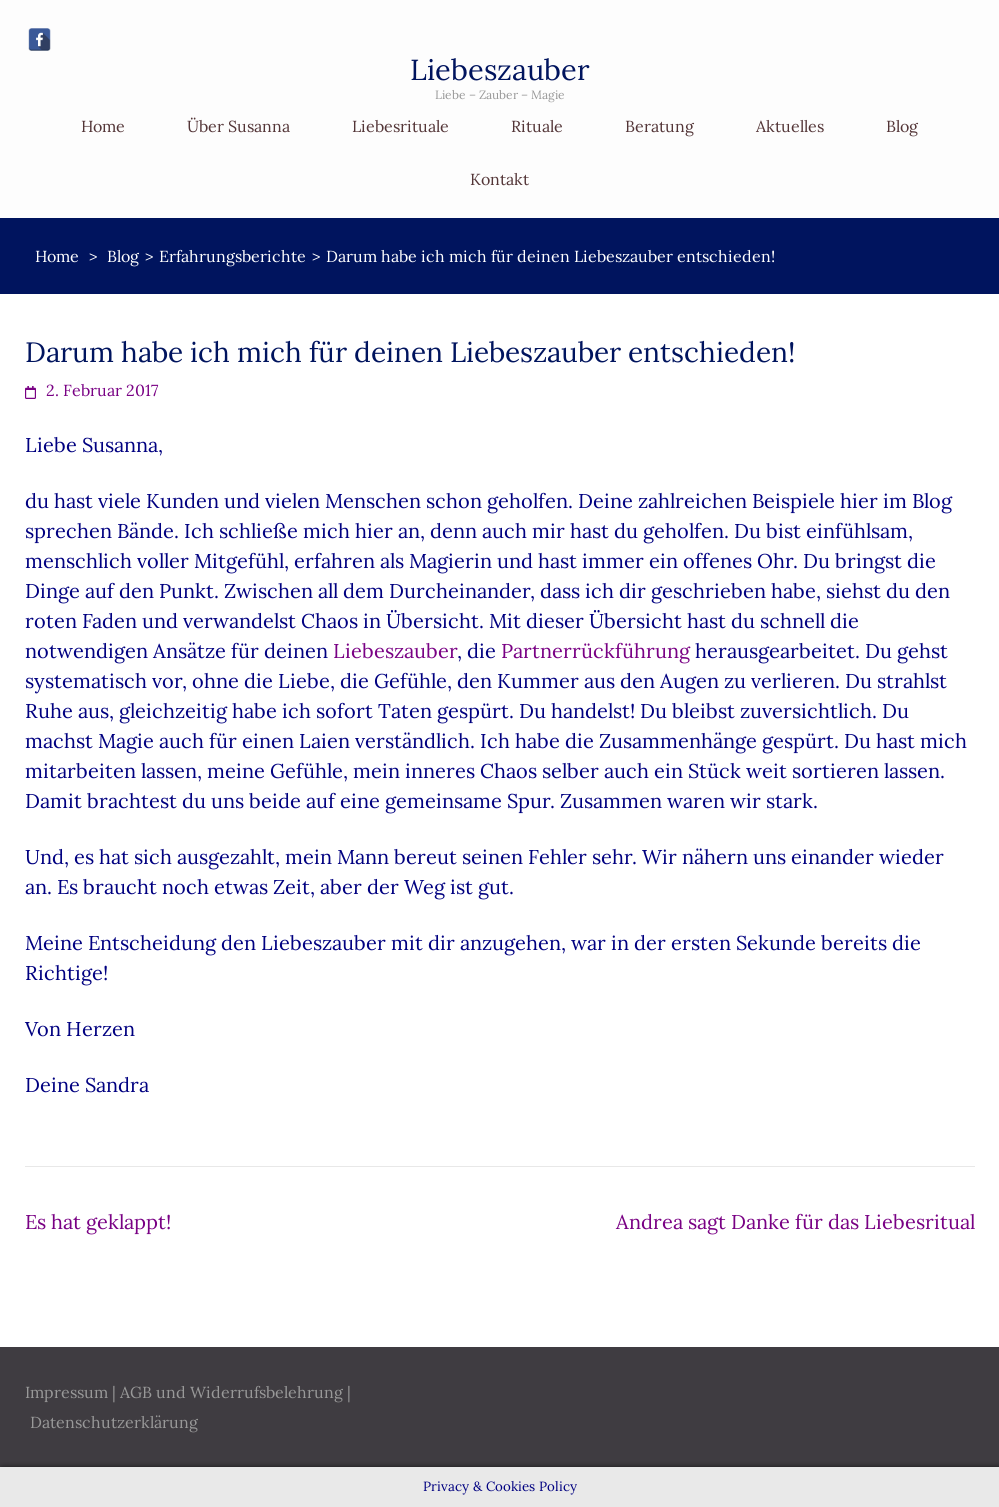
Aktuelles (790, 126)
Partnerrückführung (595, 650)
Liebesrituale (400, 126)
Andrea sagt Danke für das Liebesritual (795, 1221)
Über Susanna (238, 126)
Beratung (659, 126)
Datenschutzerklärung (114, 1422)
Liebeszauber (500, 69)
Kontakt (499, 179)
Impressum (66, 1392)
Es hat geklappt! (98, 1221)
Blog (902, 126)
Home (103, 126)
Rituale (537, 126)
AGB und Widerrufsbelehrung (231, 1392)
